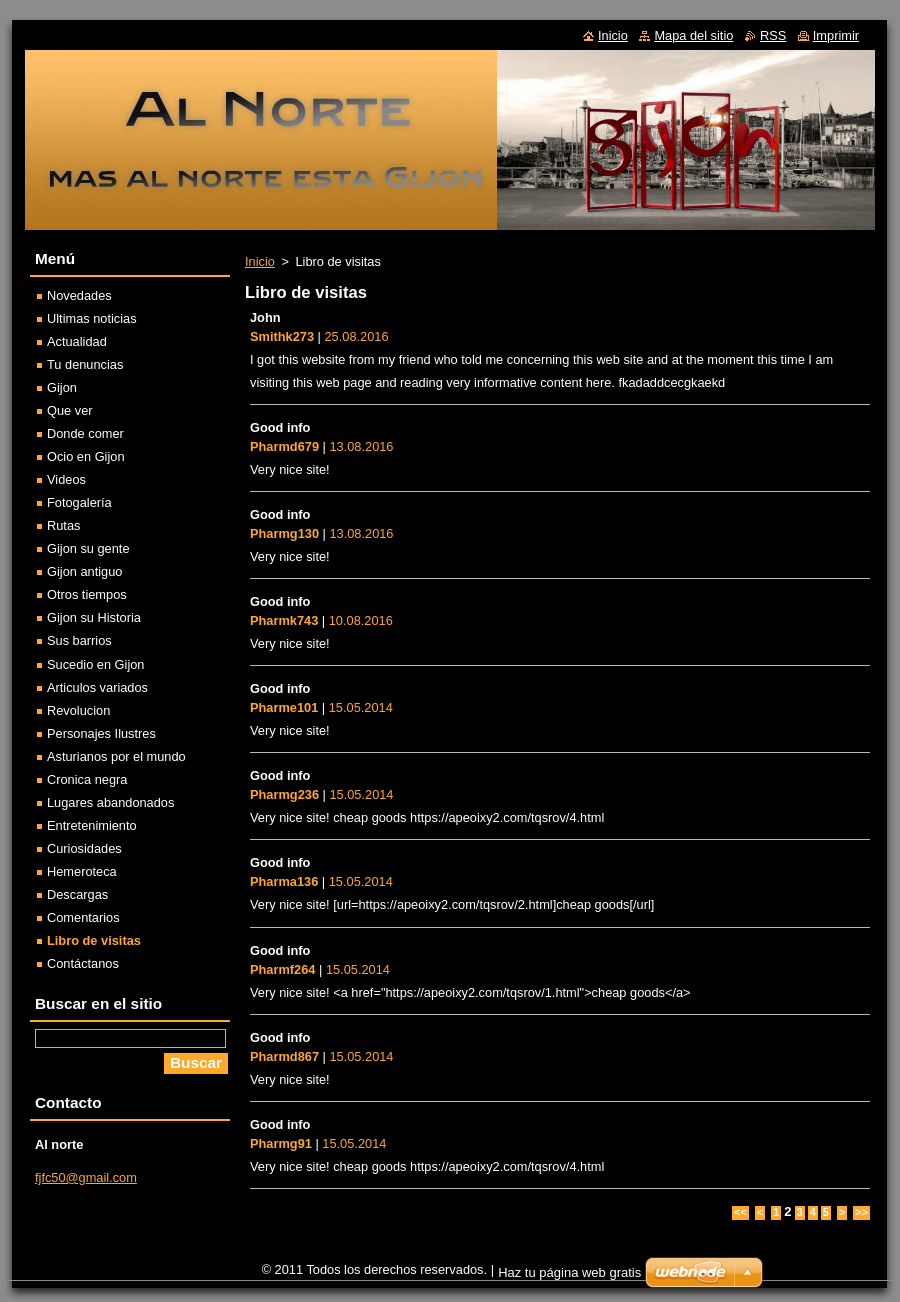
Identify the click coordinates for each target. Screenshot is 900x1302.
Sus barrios (79, 640)
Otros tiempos (87, 594)
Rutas (63, 525)
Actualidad (77, 341)
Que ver (70, 410)
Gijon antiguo (84, 571)
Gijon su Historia (94, 617)
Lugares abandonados (110, 802)
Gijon (62, 387)
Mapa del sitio (693, 35)
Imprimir (836, 35)
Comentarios (83, 917)
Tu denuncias (85, 364)
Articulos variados (97, 687)
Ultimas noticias (92, 318)
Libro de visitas (94, 940)
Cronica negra (87, 779)
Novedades (79, 295)
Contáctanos (83, 963)
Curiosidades (84, 848)
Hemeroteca (82, 871)
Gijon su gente (88, 548)
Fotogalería (79, 502)
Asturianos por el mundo (116, 756)
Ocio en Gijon (86, 456)
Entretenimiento (92, 825)
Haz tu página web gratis (569, 1272)
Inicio (260, 261)
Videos (66, 479)
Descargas (77, 894)
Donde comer (85, 433)
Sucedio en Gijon (95, 664)
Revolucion (78, 710)
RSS (773, 35)
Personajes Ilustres (101, 733)
